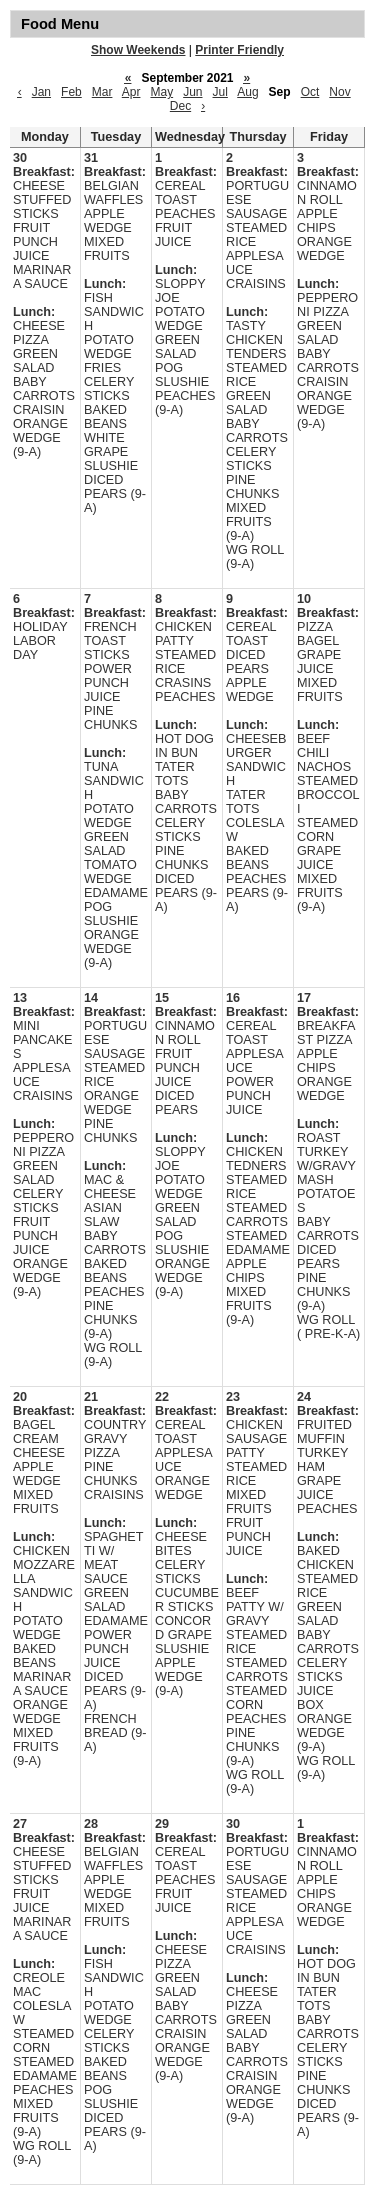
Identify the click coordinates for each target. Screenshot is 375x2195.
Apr (131, 92)
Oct (310, 92)
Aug (247, 92)
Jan (41, 92)
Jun (192, 92)
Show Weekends (138, 50)
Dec (180, 106)
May (161, 92)
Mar (102, 92)
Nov (339, 92)
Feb (71, 92)
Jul (220, 92)
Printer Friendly (239, 50)
